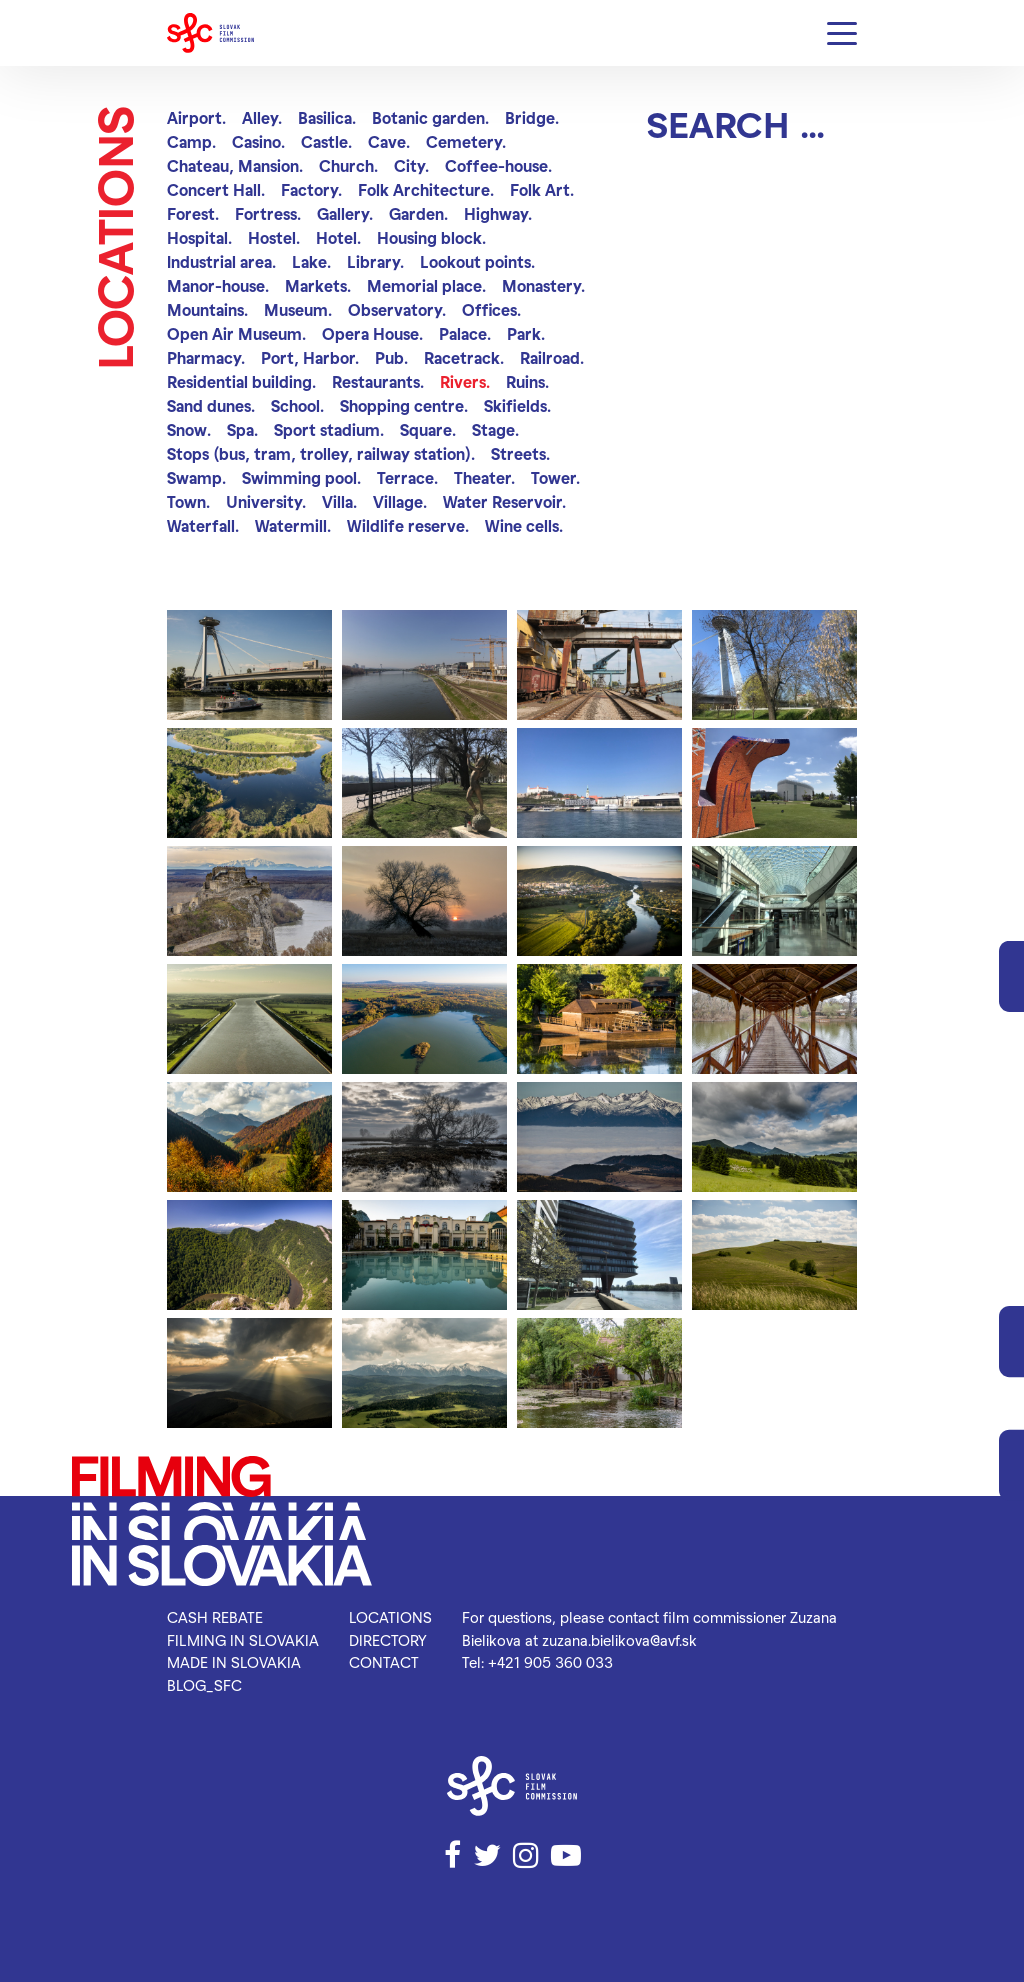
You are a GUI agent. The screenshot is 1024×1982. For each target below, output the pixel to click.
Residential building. (241, 381)
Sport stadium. (329, 429)
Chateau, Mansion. (235, 165)
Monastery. (543, 285)
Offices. (491, 309)
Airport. (196, 117)
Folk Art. (542, 189)
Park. (526, 333)
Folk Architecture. (426, 189)
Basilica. (327, 117)
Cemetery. (466, 141)
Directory (388, 1640)
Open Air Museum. (236, 333)
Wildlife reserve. (408, 525)
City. (411, 165)
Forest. (193, 213)
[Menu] (842, 34)
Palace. (465, 333)
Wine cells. (524, 525)
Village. (400, 501)
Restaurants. (378, 381)
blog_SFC (204, 1685)
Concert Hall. (216, 189)
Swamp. (196, 477)
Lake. (311, 261)
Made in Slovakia (234, 1662)
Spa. (242, 429)
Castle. (326, 141)
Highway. (498, 213)
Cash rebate (215, 1617)
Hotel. (338, 237)
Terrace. (407, 477)
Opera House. (372, 333)
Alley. (262, 117)
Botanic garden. (430, 117)
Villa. (339, 501)
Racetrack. (464, 357)
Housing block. (431, 237)
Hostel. (274, 237)
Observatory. (397, 309)
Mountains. (207, 309)
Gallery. (345, 213)
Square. (428, 429)
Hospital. (199, 237)
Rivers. (465, 381)
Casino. (258, 141)
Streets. (520, 453)
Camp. (191, 141)
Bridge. (532, 117)
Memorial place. (426, 285)
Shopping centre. (404, 405)
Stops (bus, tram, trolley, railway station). (321, 453)
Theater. (484, 477)
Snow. (189, 429)
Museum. (298, 309)
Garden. (418, 213)
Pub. (391, 357)
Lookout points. (477, 261)
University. (266, 501)
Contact (384, 1662)
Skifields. (517, 405)
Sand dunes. (211, 405)
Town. (188, 501)
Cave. (389, 141)
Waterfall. (203, 525)
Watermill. (293, 525)
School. (297, 405)
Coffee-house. (498, 165)
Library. (375, 261)
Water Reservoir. (504, 501)
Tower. (555, 477)
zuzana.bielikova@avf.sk (619, 1640)
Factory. (311, 189)
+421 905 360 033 (550, 1662)
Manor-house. (218, 285)
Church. (348, 165)
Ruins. (527, 381)
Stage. (495, 429)
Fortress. (268, 213)
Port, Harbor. (310, 357)
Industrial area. (221, 261)
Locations (390, 1617)
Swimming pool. (301, 477)
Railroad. (552, 357)
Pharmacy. (206, 357)
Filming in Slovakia (243, 1640)
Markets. (318, 285)
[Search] (752, 123)
